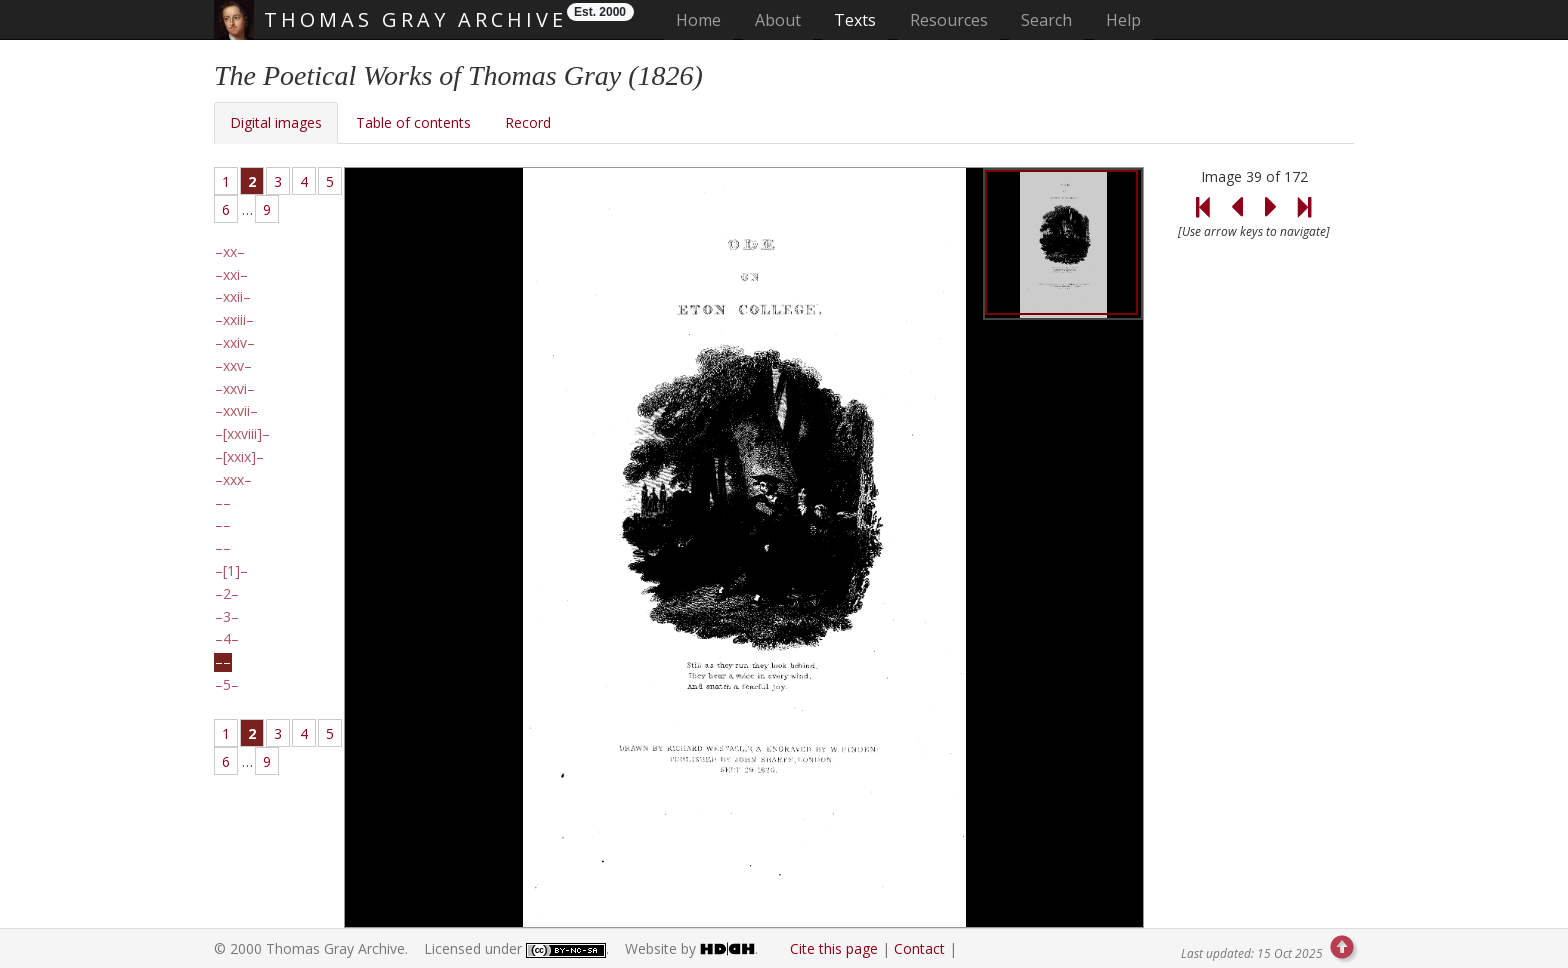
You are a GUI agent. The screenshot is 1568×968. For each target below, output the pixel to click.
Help (1123, 20)
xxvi (235, 389)
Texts (855, 20)
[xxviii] (242, 434)
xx (230, 252)
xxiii (234, 320)
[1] (231, 571)
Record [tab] (528, 122)
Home (704, 19)
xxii (233, 297)
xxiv (235, 343)
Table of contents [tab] (413, 122)
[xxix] (239, 457)
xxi (231, 275)
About (778, 20)
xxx (233, 480)
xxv (233, 366)
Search (1046, 20)
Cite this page (834, 948)
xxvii (236, 411)
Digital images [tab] (276, 122)
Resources (949, 20)
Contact (919, 948)
